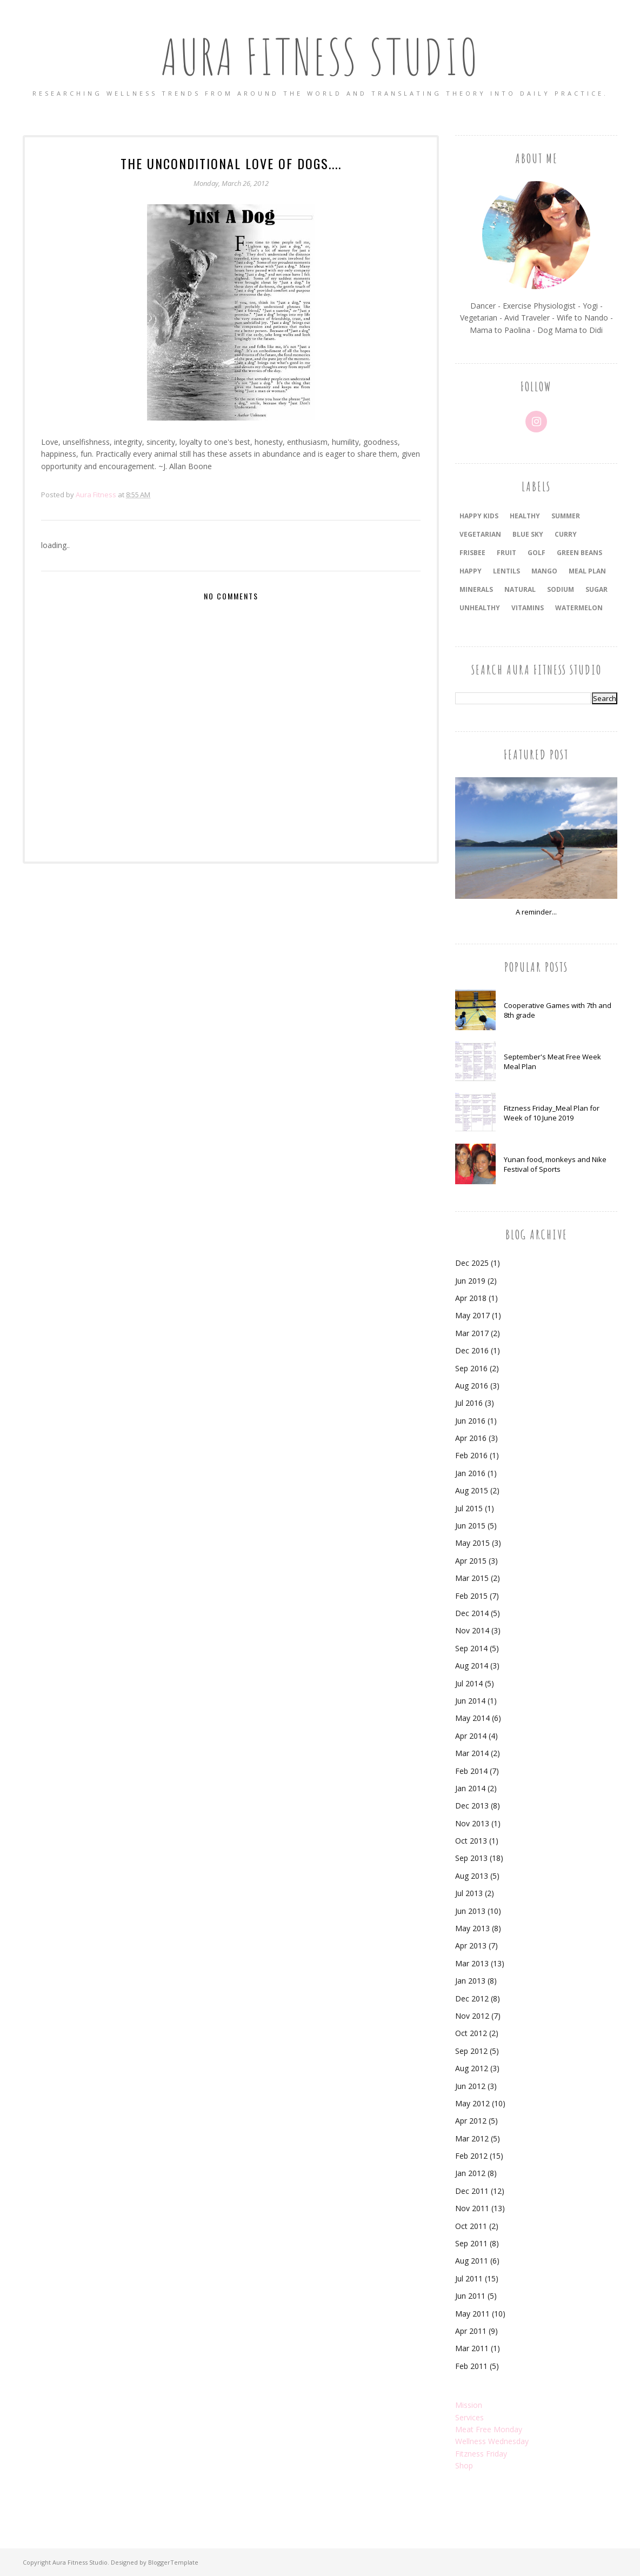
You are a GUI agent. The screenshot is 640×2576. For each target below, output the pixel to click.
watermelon (579, 607)
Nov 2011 (472, 2208)
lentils (506, 571)
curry (566, 534)
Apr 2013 (470, 1945)
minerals (476, 589)
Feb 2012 (471, 2156)
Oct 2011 (471, 2226)
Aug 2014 (471, 1665)
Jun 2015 (470, 1525)
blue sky (527, 534)
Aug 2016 (471, 1385)
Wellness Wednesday (492, 2441)
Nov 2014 (472, 1630)
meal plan (587, 571)
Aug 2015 (471, 1490)
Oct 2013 (471, 1841)
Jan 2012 (470, 2173)
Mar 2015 (472, 1578)
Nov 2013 (472, 1823)
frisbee (472, 552)
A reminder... (536, 912)
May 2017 (472, 1315)
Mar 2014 (472, 1753)
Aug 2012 (471, 2068)
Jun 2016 (470, 1421)
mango (544, 571)
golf (536, 552)
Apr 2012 (470, 2120)
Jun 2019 (470, 1281)
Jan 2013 (470, 1981)
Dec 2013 (472, 1805)
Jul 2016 (469, 1403)
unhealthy (479, 607)
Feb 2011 (471, 2366)
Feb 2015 (471, 1596)
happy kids (478, 515)
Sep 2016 (471, 1368)
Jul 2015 (469, 1508)
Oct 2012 (471, 2033)
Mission (468, 2405)
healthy (525, 515)
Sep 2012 (471, 2051)
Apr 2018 (470, 1298)
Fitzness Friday (481, 2453)
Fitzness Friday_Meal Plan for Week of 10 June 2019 (551, 1113)
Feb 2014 (471, 1771)
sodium (560, 589)
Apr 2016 (470, 1438)
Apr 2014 (470, 1736)
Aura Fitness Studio (320, 56)
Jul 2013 (469, 1893)
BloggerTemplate (173, 2562)
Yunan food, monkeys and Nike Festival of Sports (555, 1164)
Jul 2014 (469, 1683)
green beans (579, 552)
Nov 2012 (472, 2016)
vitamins (527, 607)
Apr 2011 (470, 2331)
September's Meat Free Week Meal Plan (552, 1061)
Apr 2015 (470, 1561)
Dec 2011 (472, 2191)
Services (469, 2417)
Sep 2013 (471, 1858)
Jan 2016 (470, 1473)
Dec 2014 (472, 1613)
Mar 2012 (472, 2138)
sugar (596, 589)
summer (565, 515)
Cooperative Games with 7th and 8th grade (557, 1010)
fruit (506, 552)
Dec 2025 (472, 1263)
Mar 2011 (472, 2348)
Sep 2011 (471, 2243)
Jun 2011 (470, 2296)
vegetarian (480, 534)
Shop (464, 2465)
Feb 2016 (471, 1455)
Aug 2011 (471, 2260)
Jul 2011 (469, 2278)
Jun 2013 (470, 1911)
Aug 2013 (471, 1876)
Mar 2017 (472, 1333)
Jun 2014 (470, 1701)
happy (470, 571)
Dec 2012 (472, 1998)
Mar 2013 (472, 1963)
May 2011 (472, 2313)
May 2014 (472, 1718)
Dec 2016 (472, 1350)
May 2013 (472, 1928)
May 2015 (472, 1543)
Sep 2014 (471, 1648)
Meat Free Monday (488, 2429)
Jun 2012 (470, 2086)
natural (520, 589)
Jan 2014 (470, 1788)
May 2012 (472, 2103)
